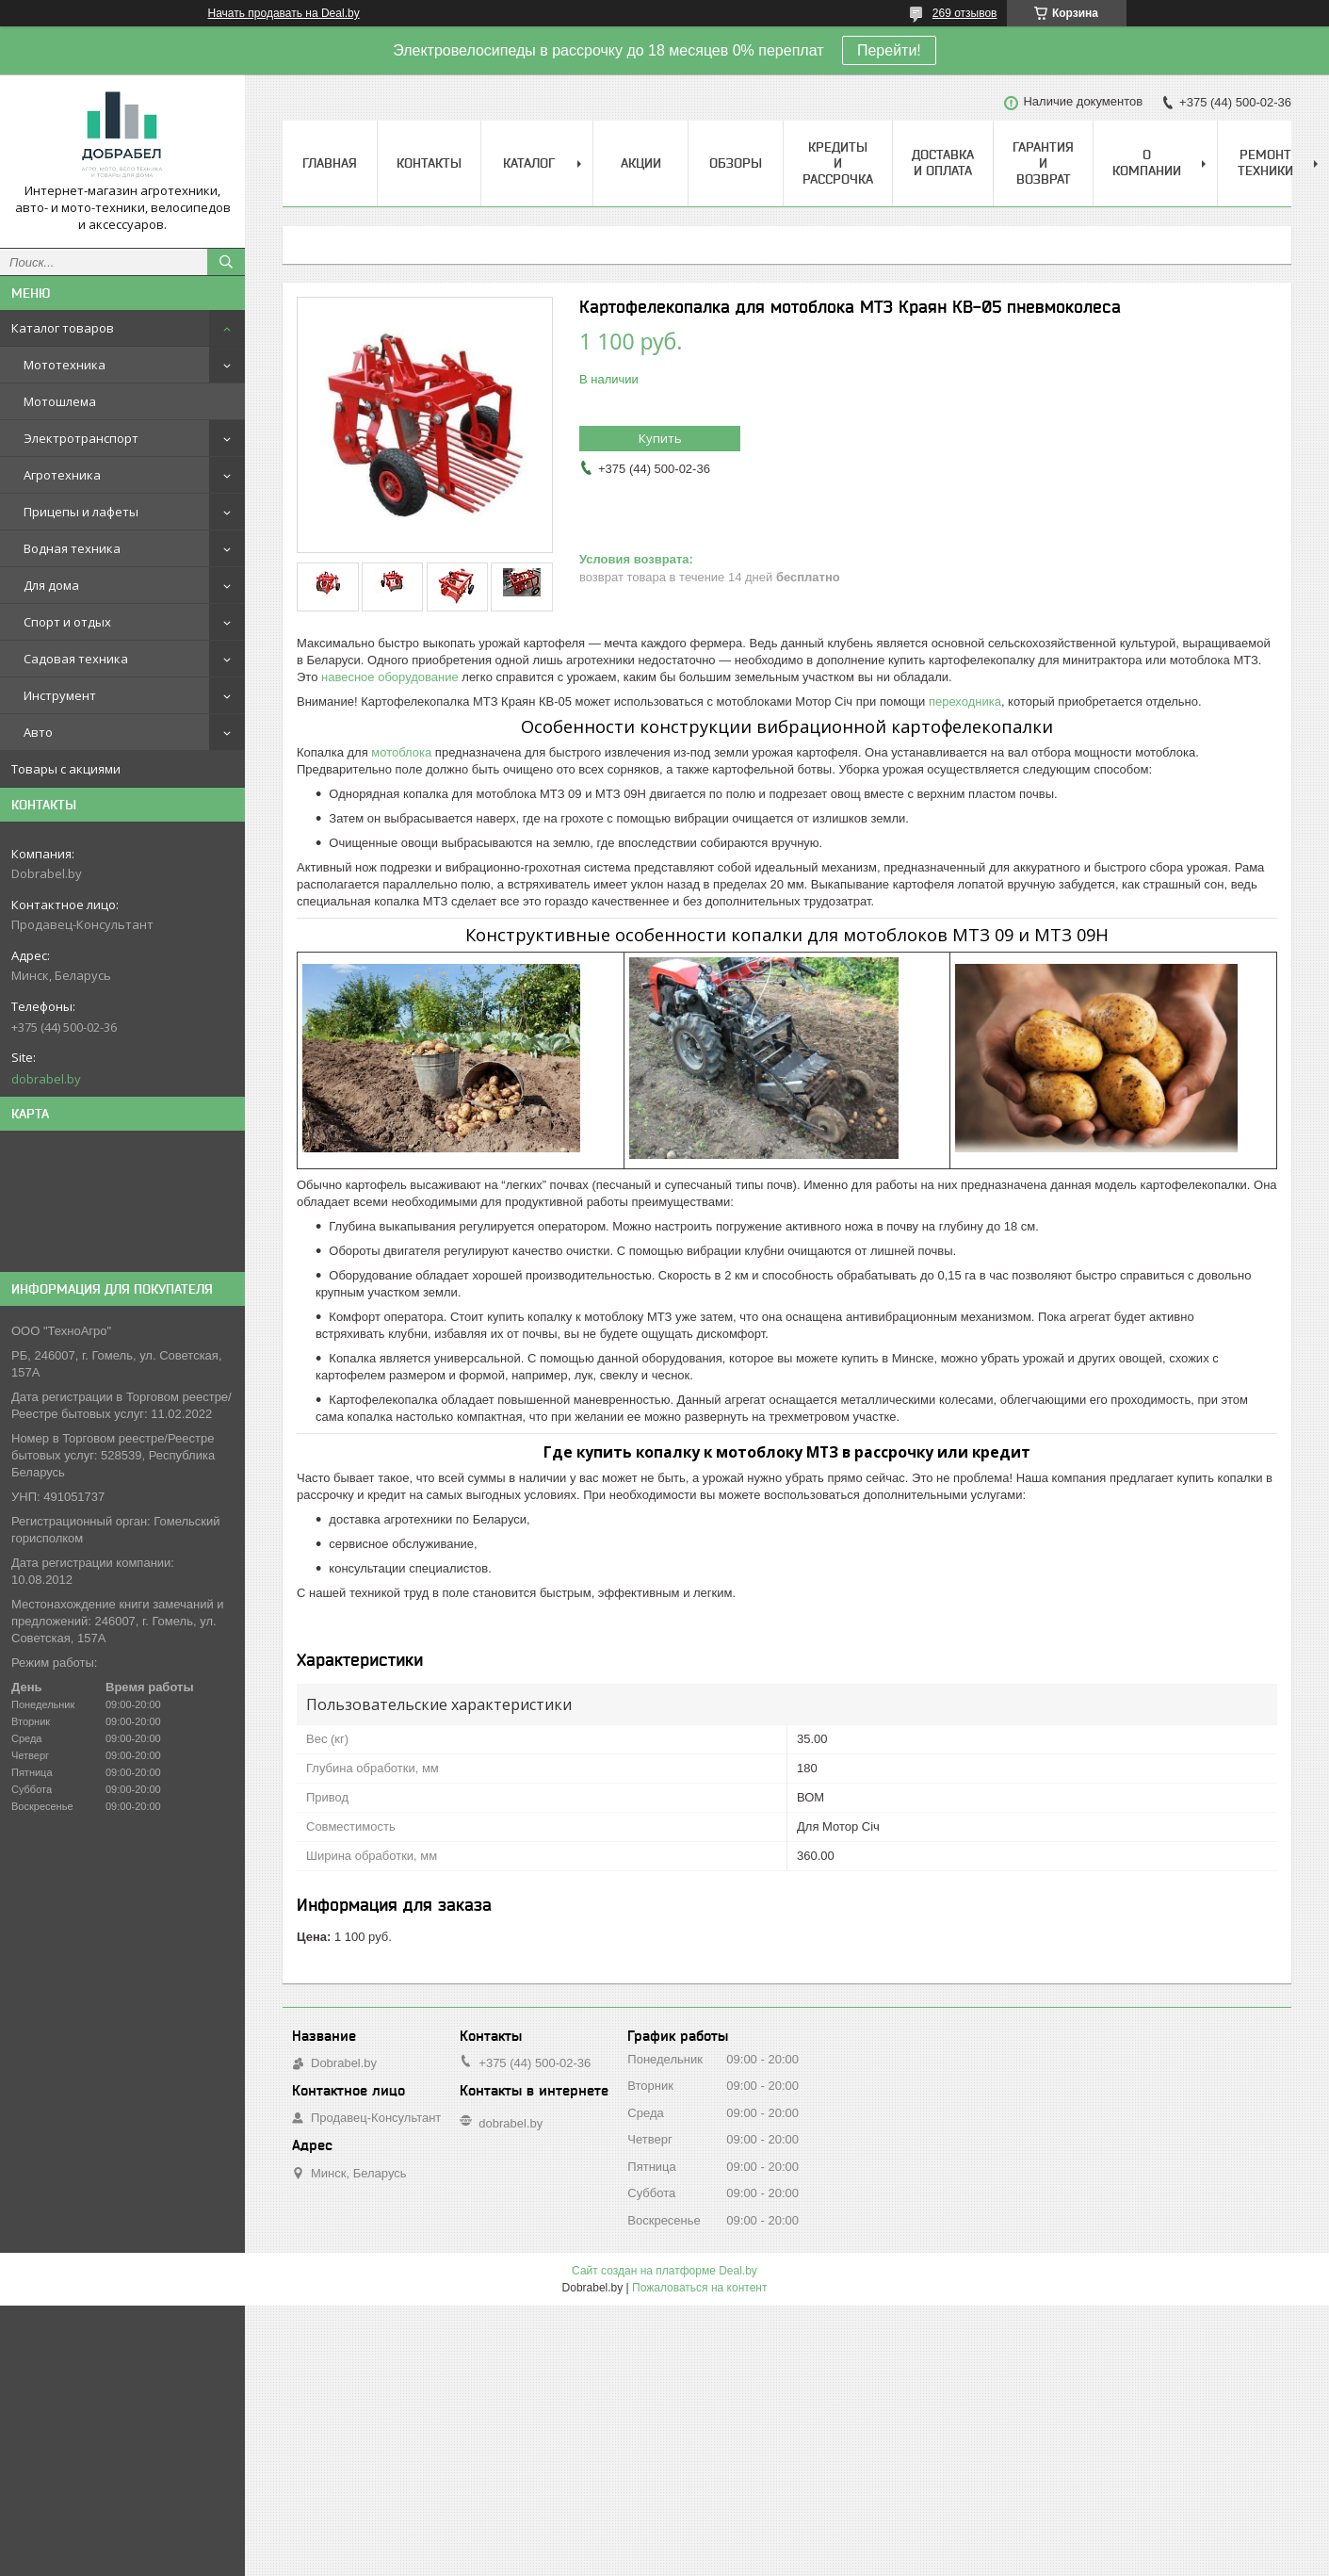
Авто (38, 732)
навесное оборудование (390, 677)
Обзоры (735, 163)
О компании (1146, 162)
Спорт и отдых (67, 621)
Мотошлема (60, 401)
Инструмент (60, 695)
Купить (660, 438)
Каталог (529, 163)
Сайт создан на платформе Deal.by (664, 2270)
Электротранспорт (81, 438)
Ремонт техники (1265, 162)
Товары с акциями (66, 768)
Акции (641, 163)
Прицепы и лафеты (81, 511)
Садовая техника (76, 658)
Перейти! (889, 50)
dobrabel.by (46, 1078)
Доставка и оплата (943, 162)
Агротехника (62, 474)
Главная (329, 163)
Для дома (51, 585)
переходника (965, 701)
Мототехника (64, 364)
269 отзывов (964, 13)
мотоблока (401, 752)
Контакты (429, 163)
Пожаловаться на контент (699, 2287)
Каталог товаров (62, 327)
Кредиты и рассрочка (837, 163)
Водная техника (72, 548)
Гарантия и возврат (1043, 163)
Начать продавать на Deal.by (284, 13)
